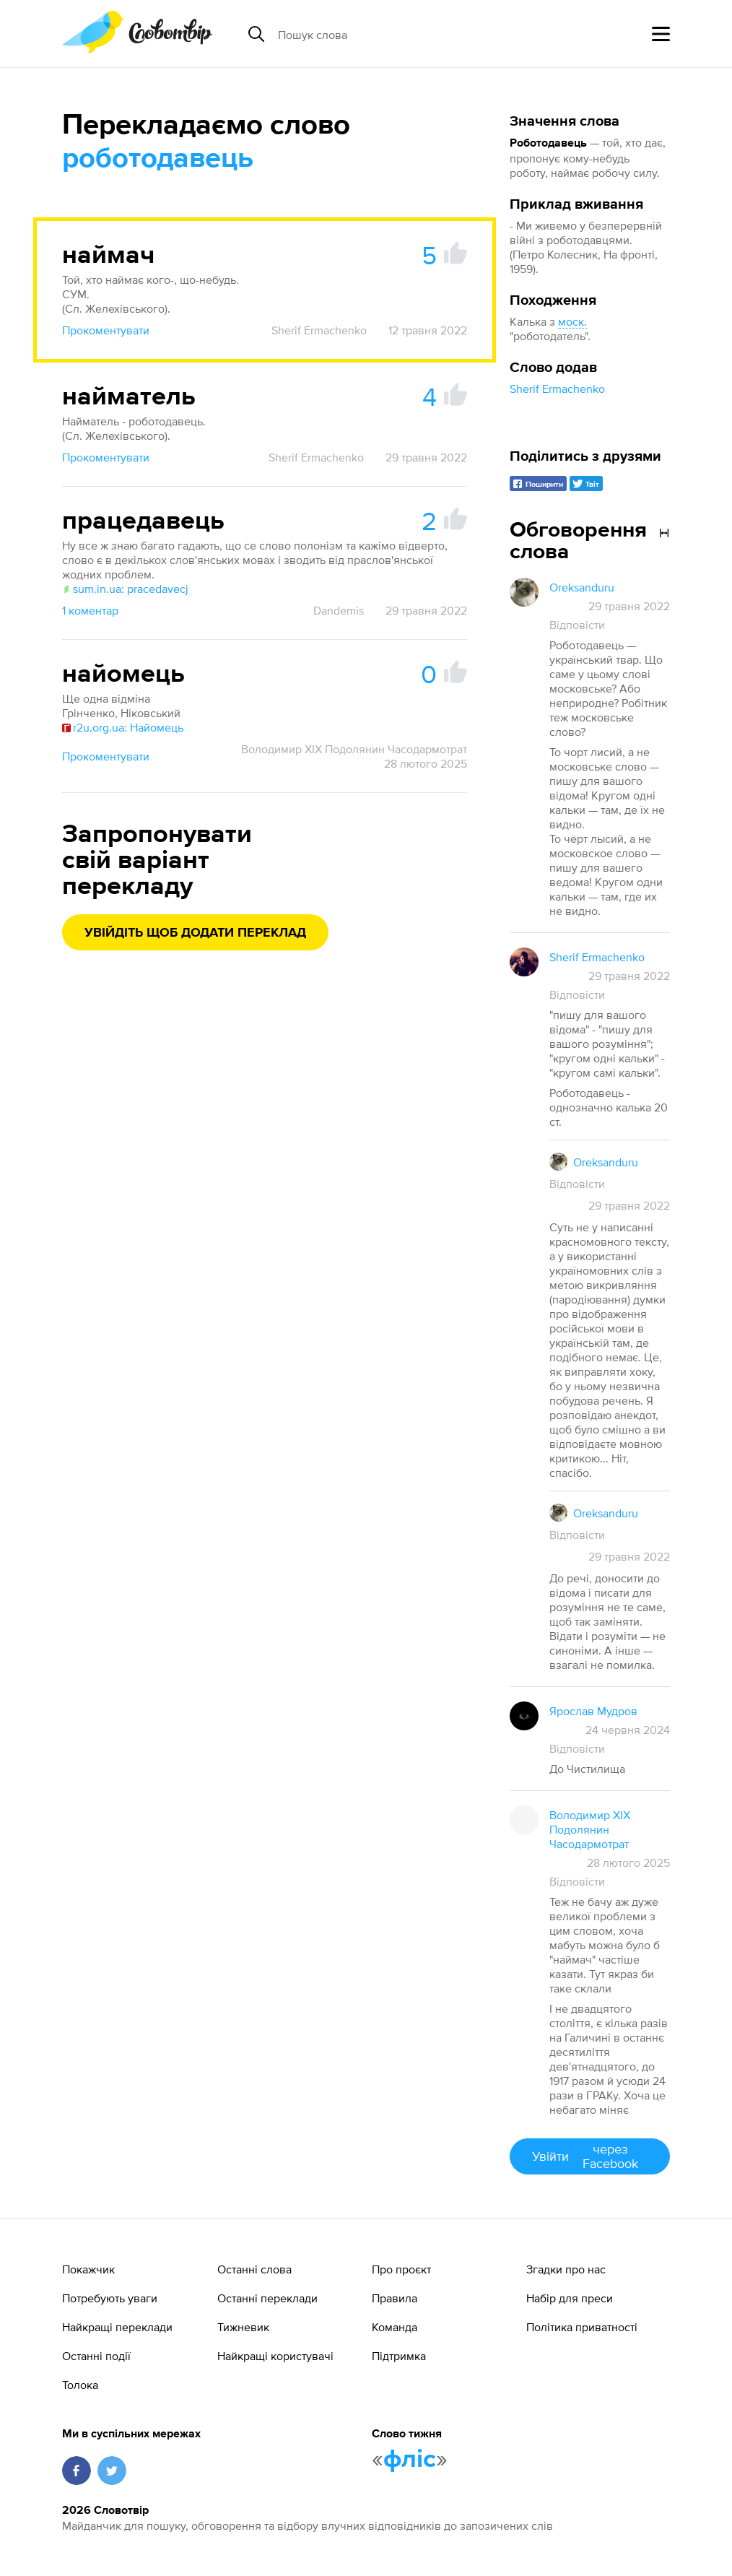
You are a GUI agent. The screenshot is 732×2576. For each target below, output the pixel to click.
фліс (409, 2460)
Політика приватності (581, 2326)
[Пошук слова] (389, 33)
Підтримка (399, 2355)
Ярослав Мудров (593, 1710)
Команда (394, 2326)
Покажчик (88, 2269)
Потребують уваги (109, 2297)
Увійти (590, 2156)
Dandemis (338, 610)
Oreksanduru (581, 587)
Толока (80, 2384)
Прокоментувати (105, 330)
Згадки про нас (566, 2269)
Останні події (96, 2355)
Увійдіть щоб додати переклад (195, 933)
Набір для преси (569, 2297)
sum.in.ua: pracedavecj (125, 588)
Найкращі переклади (117, 2326)
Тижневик (243, 2326)
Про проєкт (401, 2269)
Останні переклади (267, 2297)
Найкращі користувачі (275, 2355)
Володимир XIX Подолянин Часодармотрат (354, 748)
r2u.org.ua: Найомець (122, 727)
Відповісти (577, 624)
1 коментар (90, 610)
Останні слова (254, 2269)
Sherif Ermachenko (557, 388)
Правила (394, 2297)
